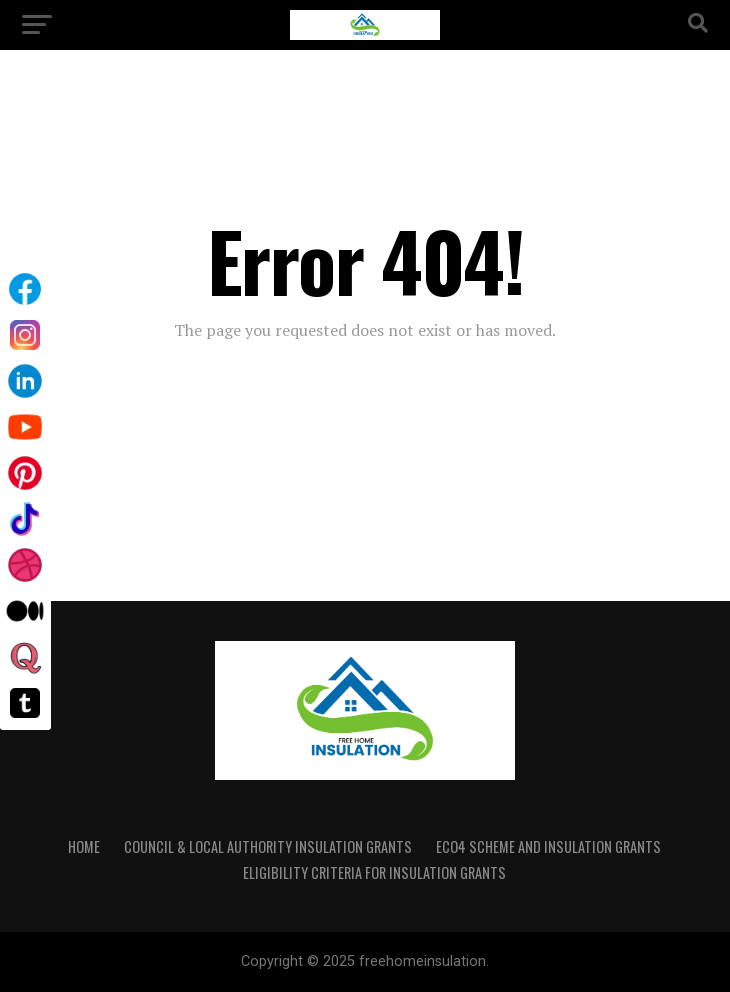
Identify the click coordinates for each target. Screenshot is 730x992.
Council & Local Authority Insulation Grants (268, 846)
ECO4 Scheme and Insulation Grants (548, 846)
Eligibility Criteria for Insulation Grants (374, 872)
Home (84, 846)
